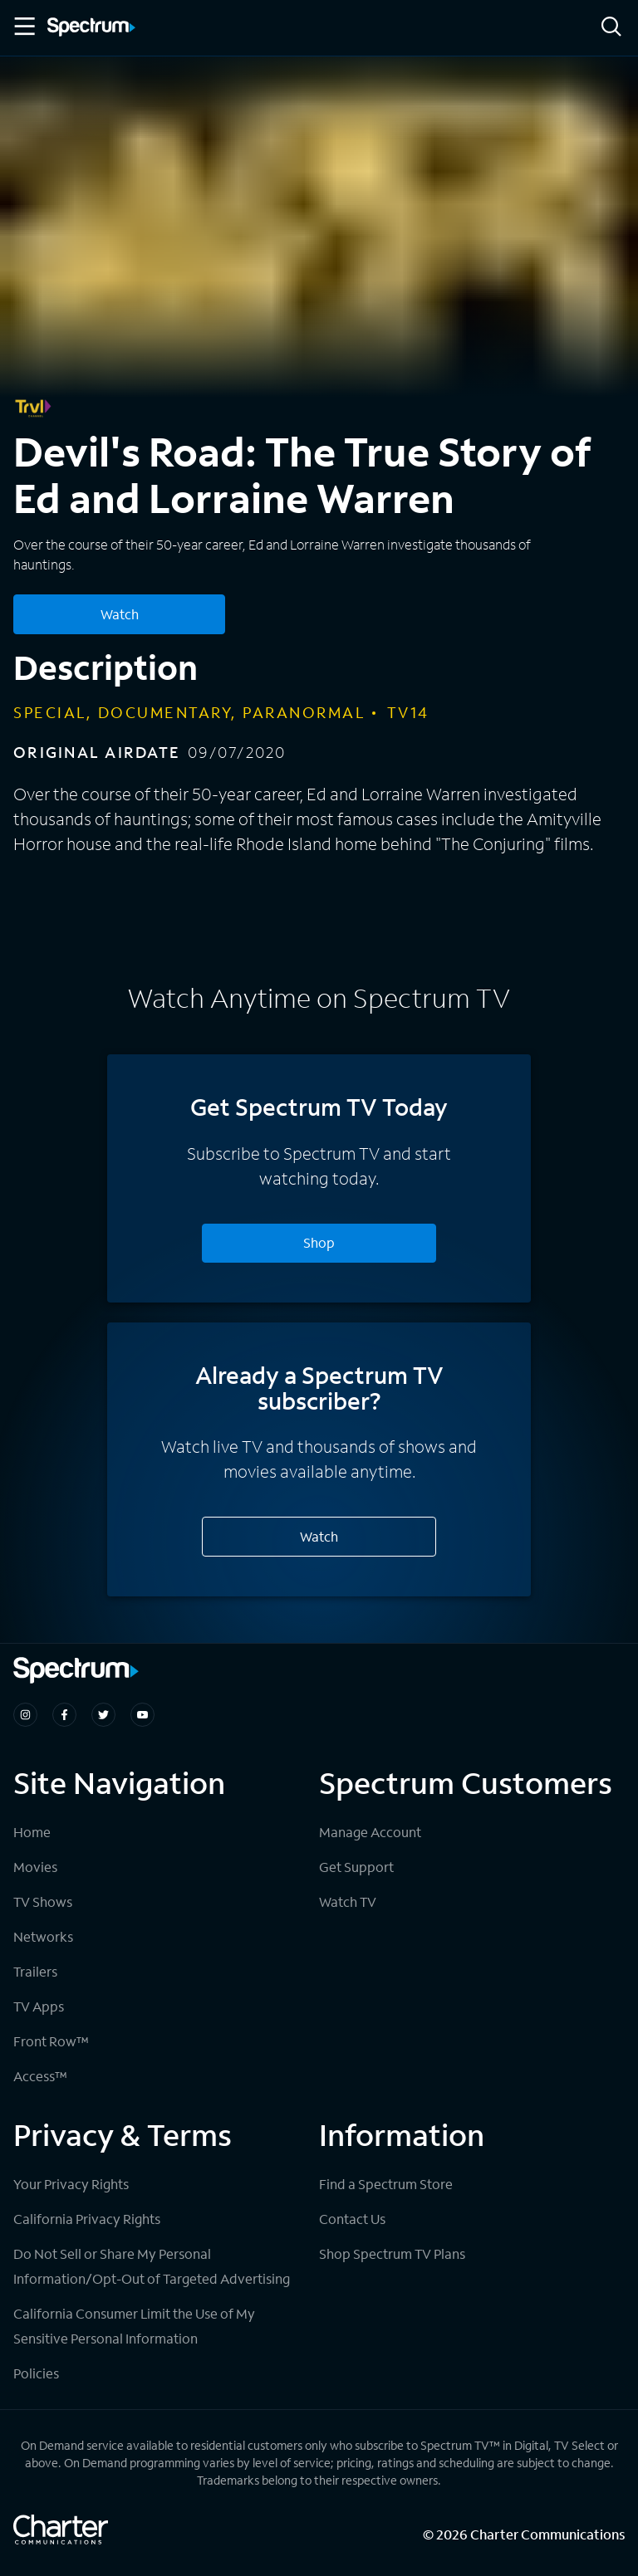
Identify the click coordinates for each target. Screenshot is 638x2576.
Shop (319, 1242)
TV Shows (42, 1901)
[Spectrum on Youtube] (142, 1715)
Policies (36, 2373)
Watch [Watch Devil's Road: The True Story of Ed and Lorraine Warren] (120, 614)
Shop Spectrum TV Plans (392, 2253)
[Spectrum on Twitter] (103, 1715)
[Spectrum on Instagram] (25, 1715)
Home (32, 1831)
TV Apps (38, 2006)
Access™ (40, 2076)
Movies (35, 1866)
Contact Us (352, 2218)
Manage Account (370, 1831)
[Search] (611, 28)
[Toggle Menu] (23, 26)
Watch (319, 1536)
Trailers (35, 1971)
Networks (43, 1936)
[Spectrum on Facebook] (64, 1715)
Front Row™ (51, 2041)
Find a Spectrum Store (386, 2183)
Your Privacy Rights (71, 2183)
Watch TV (347, 1901)
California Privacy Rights (86, 2218)
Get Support (356, 1866)
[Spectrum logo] (91, 28)
